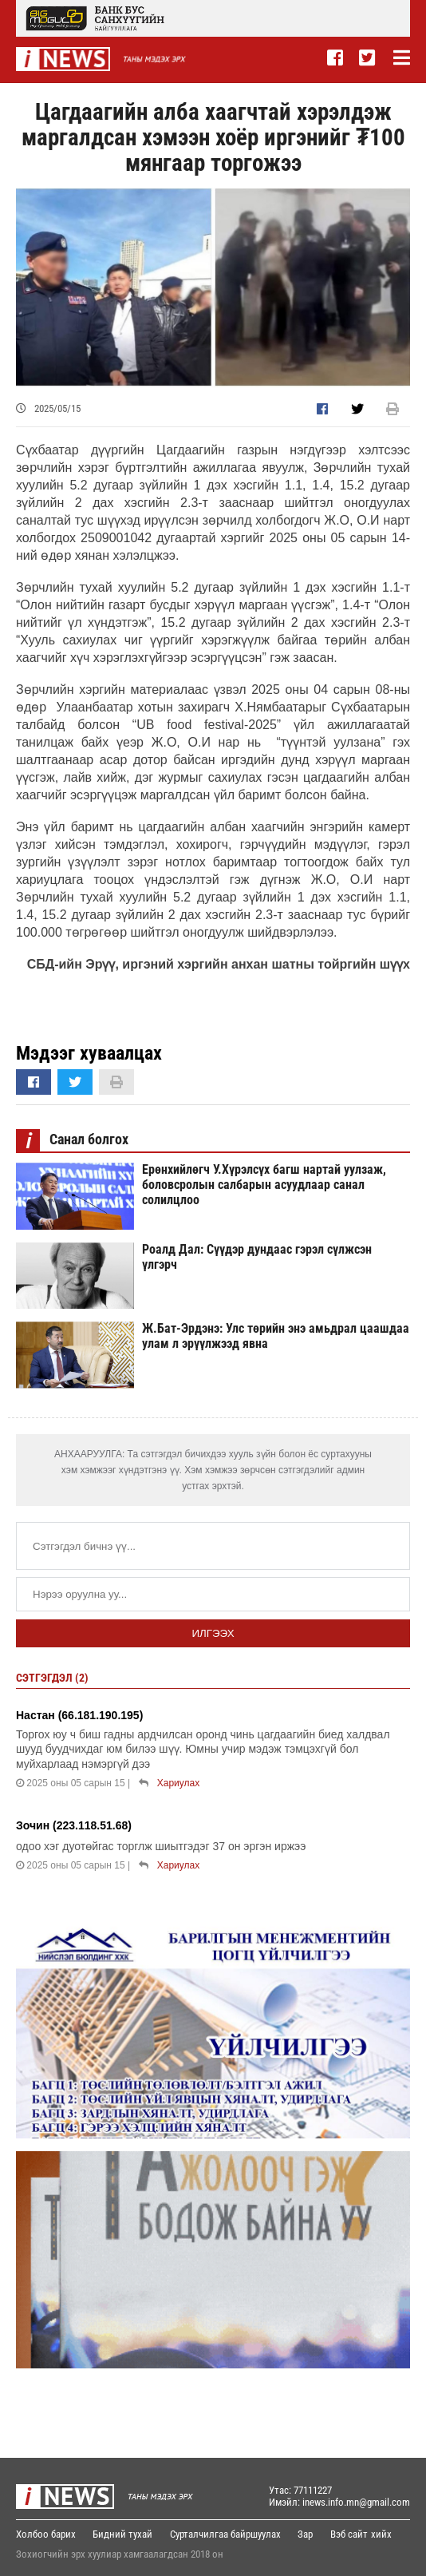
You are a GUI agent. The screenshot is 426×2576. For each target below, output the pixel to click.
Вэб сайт (354, 2534)
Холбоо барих (46, 2534)
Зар (309, 2534)
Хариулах (178, 1783)
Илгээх (212, 1633)
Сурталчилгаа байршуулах (227, 2534)
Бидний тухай (124, 2534)
